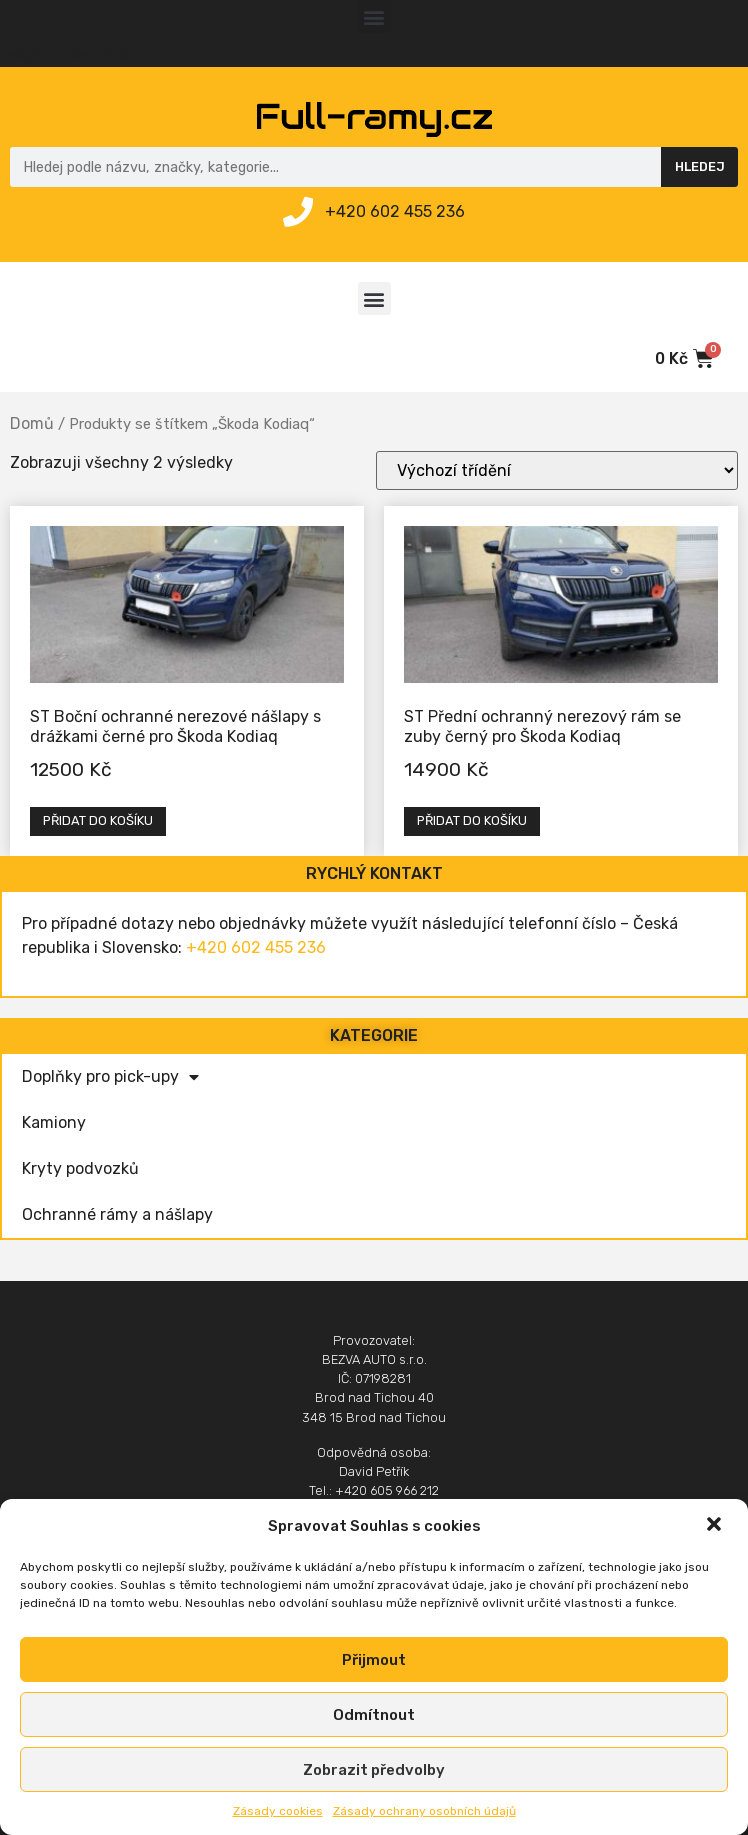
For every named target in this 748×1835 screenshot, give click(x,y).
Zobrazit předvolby (374, 1770)
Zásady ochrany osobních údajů (424, 1811)
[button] (716, 1526)
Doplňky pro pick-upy (110, 1077)
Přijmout (374, 1660)
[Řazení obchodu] (557, 470)
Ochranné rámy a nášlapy (117, 1214)
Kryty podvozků (80, 1168)
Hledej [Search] (700, 166)
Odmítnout (374, 1715)
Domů (32, 423)
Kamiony (54, 1122)
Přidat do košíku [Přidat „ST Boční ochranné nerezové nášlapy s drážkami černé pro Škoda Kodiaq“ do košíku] (98, 820)
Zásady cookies (278, 1811)
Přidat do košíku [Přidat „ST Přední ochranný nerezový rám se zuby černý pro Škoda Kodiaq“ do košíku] (472, 820)
